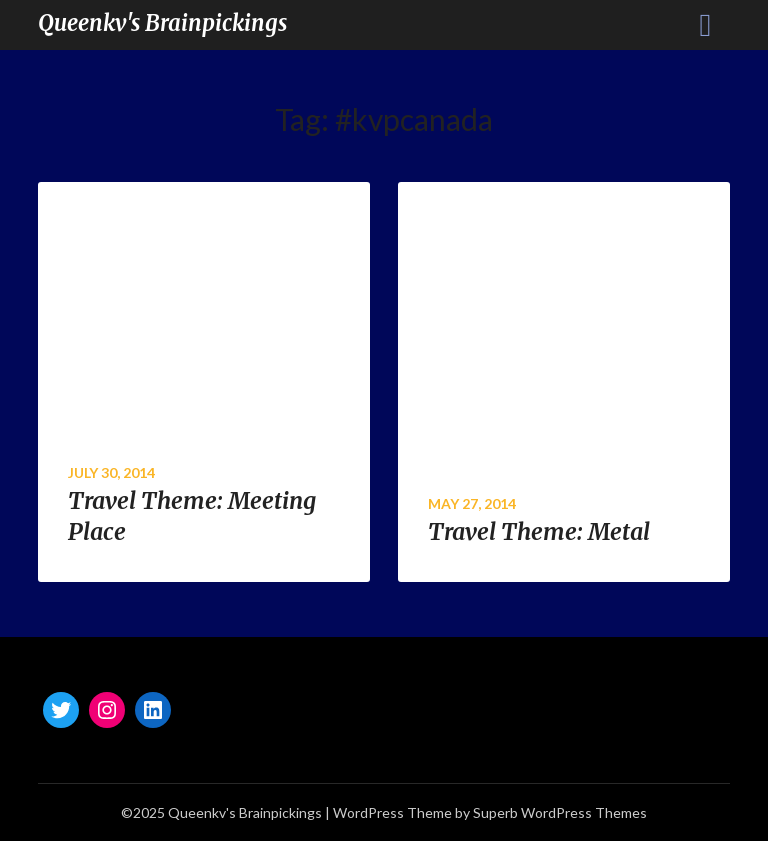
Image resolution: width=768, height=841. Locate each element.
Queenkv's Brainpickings (162, 23)
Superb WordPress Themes (560, 812)
